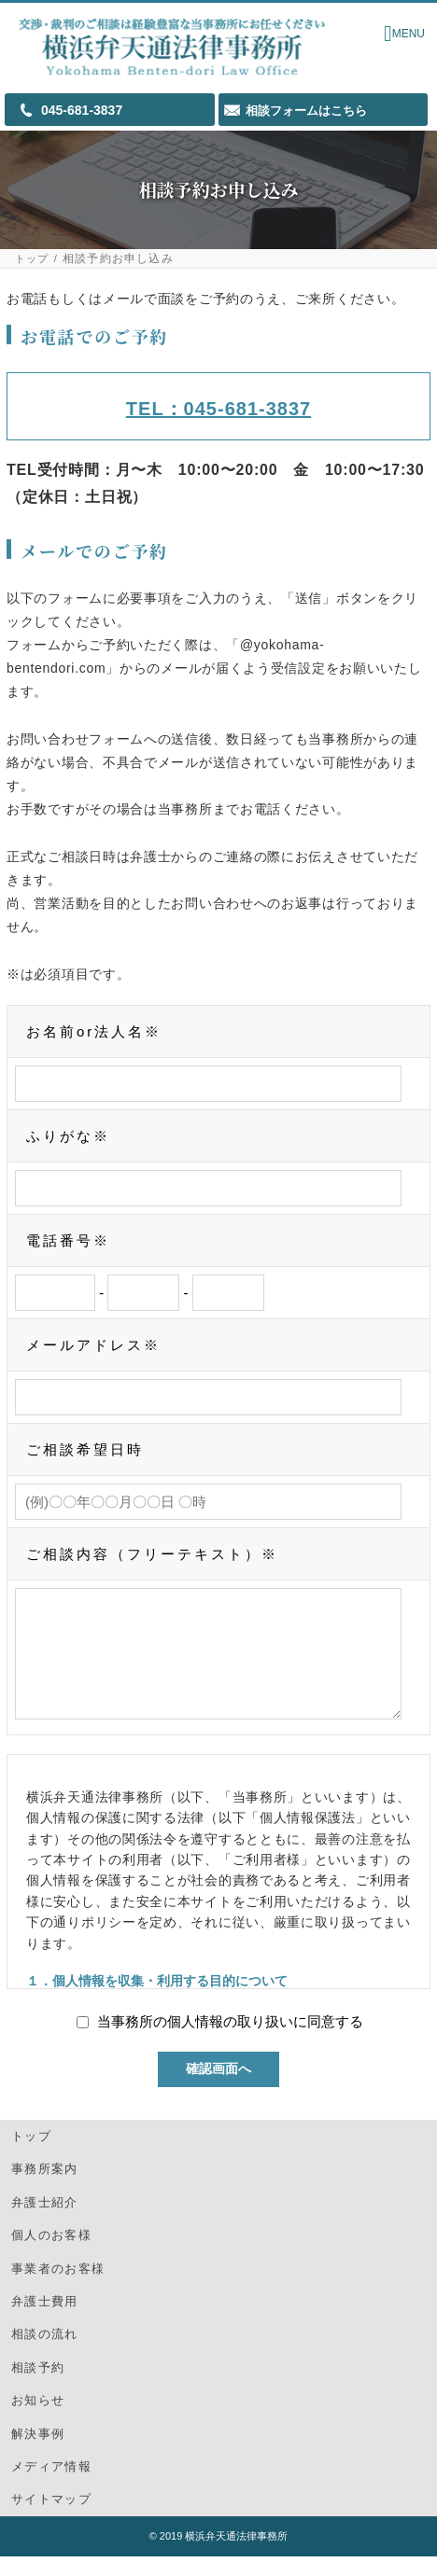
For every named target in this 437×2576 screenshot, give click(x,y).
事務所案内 (44, 2188)
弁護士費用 (44, 2321)
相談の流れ (44, 2353)
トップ (32, 259)
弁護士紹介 (44, 2222)
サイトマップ (51, 2519)
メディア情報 (51, 2486)
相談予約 (37, 2387)
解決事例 (37, 2453)
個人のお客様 (51, 2255)
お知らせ (37, 2420)
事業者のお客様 (58, 2288)
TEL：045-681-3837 (218, 408)
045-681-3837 (81, 110)
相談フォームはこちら (306, 111)
